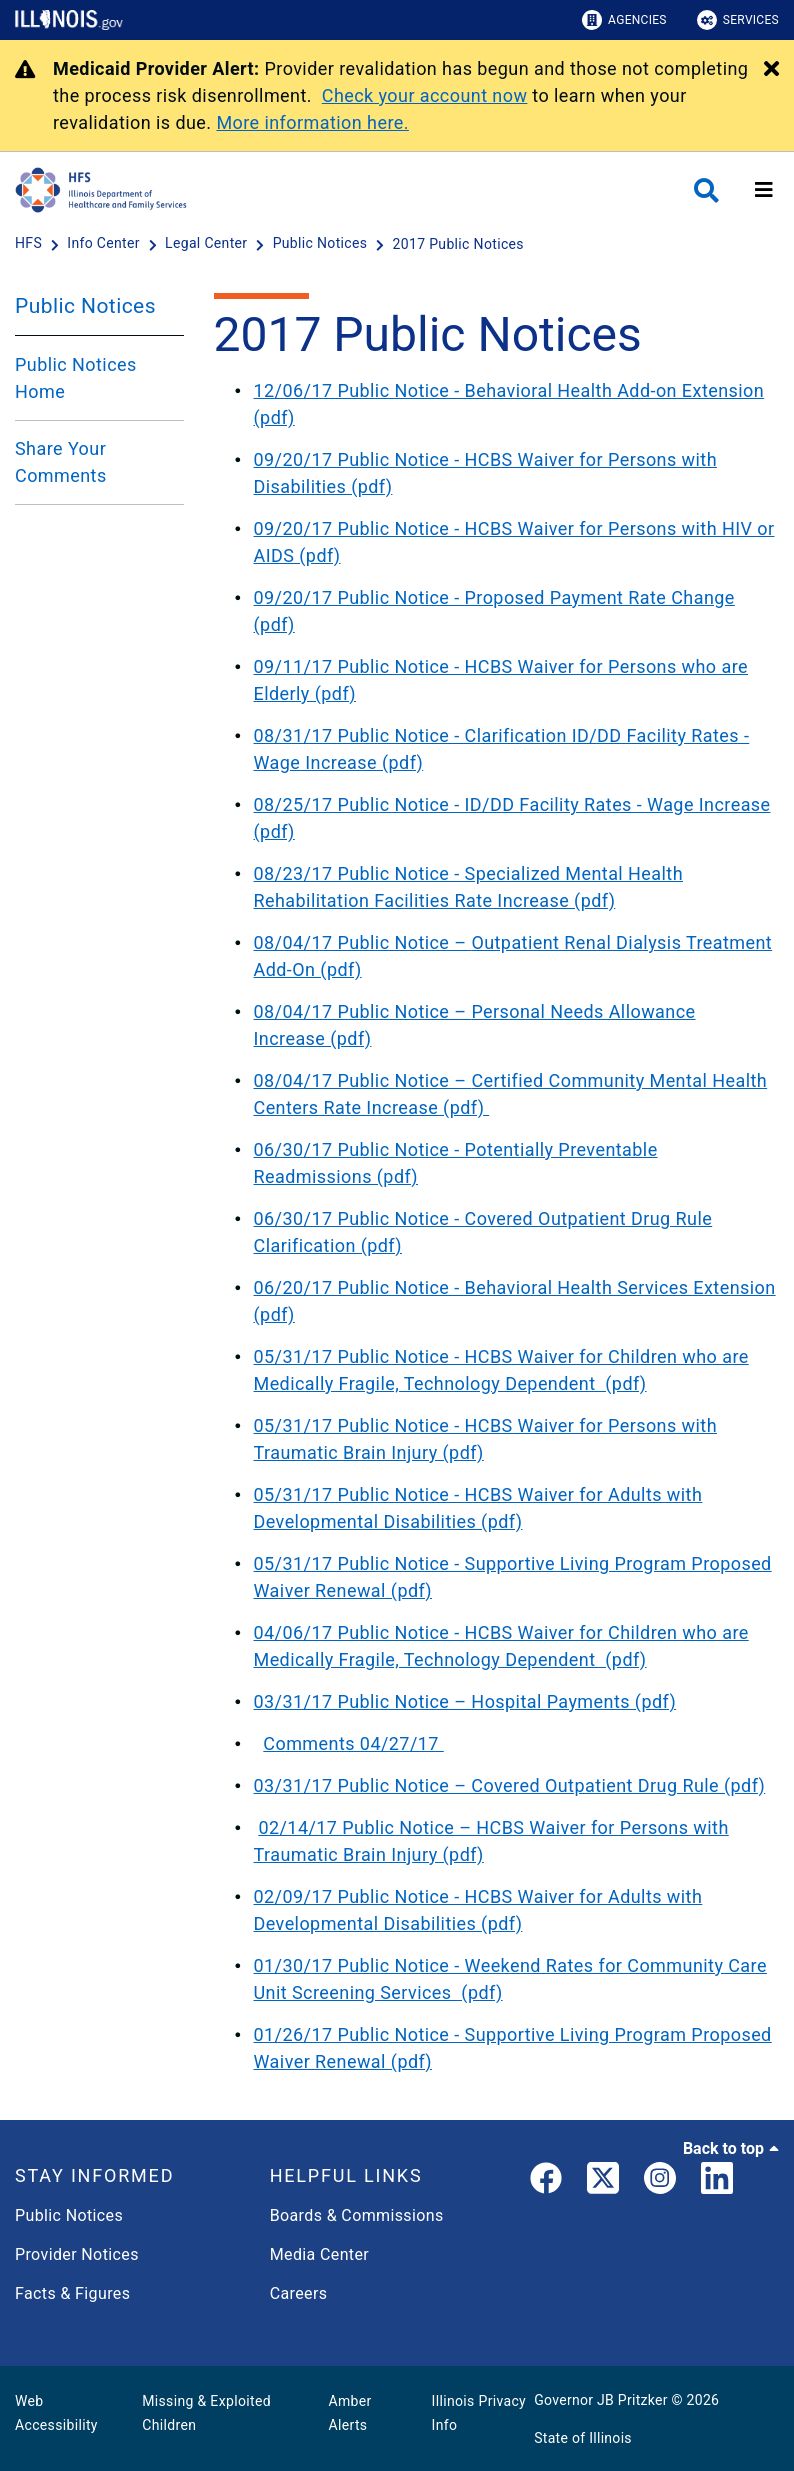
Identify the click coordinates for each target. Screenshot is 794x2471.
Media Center (319, 2254)
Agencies (624, 20)
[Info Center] (105, 244)
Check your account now (425, 95)
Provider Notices (77, 2254)
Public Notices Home (76, 378)
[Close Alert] (771, 70)
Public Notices (85, 306)
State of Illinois (583, 2438)
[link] (546, 2182)
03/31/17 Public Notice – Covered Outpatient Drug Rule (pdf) (510, 1785)
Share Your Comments (61, 462)
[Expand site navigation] (764, 190)
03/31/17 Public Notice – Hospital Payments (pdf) (465, 1701)
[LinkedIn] (717, 2182)
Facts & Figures (72, 2293)
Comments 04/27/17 (353, 1743)
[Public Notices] (322, 244)
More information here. (312, 122)
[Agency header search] (706, 190)
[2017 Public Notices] (458, 244)
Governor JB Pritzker (601, 2400)
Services (738, 20)
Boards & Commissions (357, 2215)
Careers (299, 2293)
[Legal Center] (208, 244)
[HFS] (30, 244)
